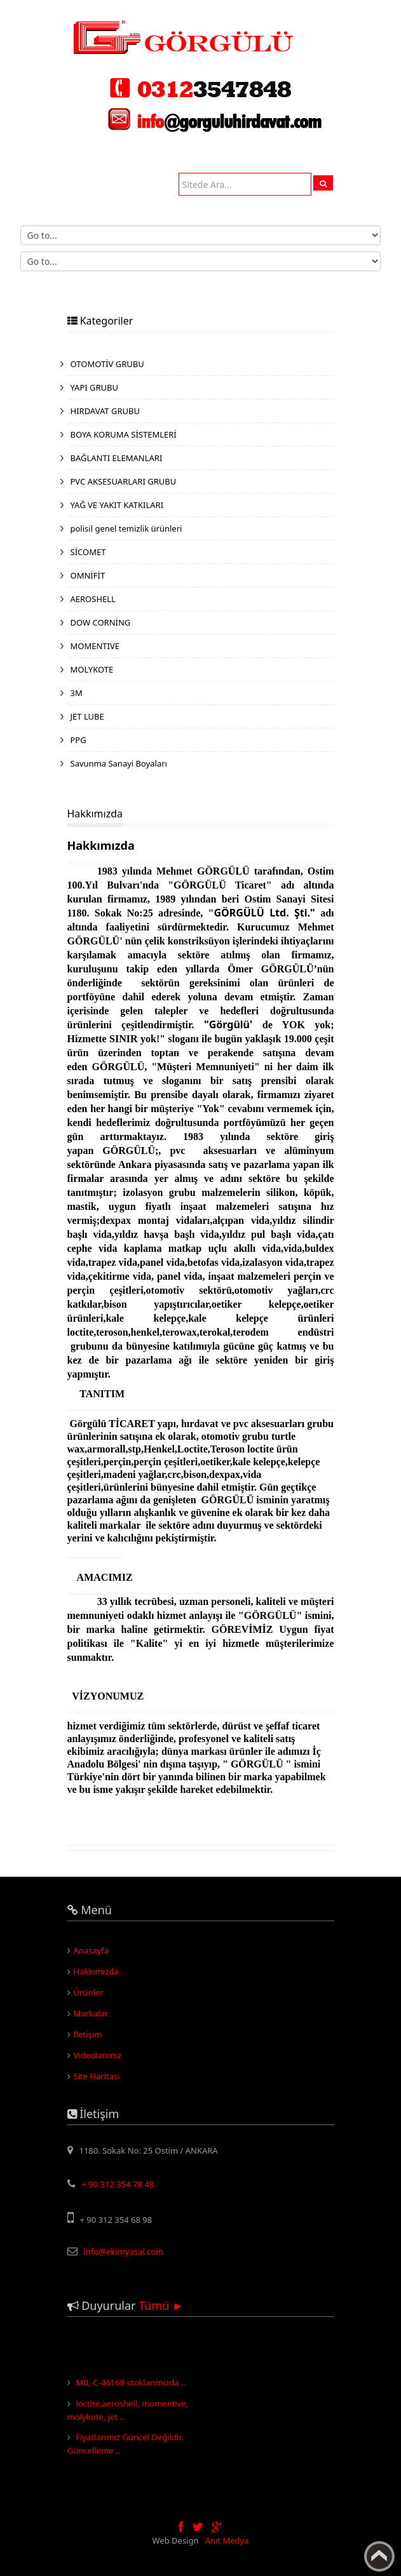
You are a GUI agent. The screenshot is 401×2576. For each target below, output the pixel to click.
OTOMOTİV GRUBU (107, 364)
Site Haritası (97, 2076)
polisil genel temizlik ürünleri (126, 528)
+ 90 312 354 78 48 (118, 2184)
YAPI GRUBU (95, 387)
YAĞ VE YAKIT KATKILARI (117, 505)
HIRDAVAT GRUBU (105, 411)
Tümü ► (161, 2305)
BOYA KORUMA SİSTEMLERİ (124, 434)
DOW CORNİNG (101, 622)
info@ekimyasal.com (124, 2251)
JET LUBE (87, 716)
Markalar (91, 2013)
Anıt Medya (227, 2540)
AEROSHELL (93, 599)
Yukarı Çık (379, 2556)
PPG (78, 740)
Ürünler (89, 1992)
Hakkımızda (96, 1971)
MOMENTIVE (95, 646)
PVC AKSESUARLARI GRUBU (124, 481)
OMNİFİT (88, 575)
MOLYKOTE (92, 669)
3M (77, 693)
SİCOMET (88, 552)
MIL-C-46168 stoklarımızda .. (131, 2384)
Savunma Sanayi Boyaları (119, 763)
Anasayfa (91, 1950)
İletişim (88, 2034)
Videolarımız (97, 2055)
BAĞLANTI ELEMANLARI (117, 458)
